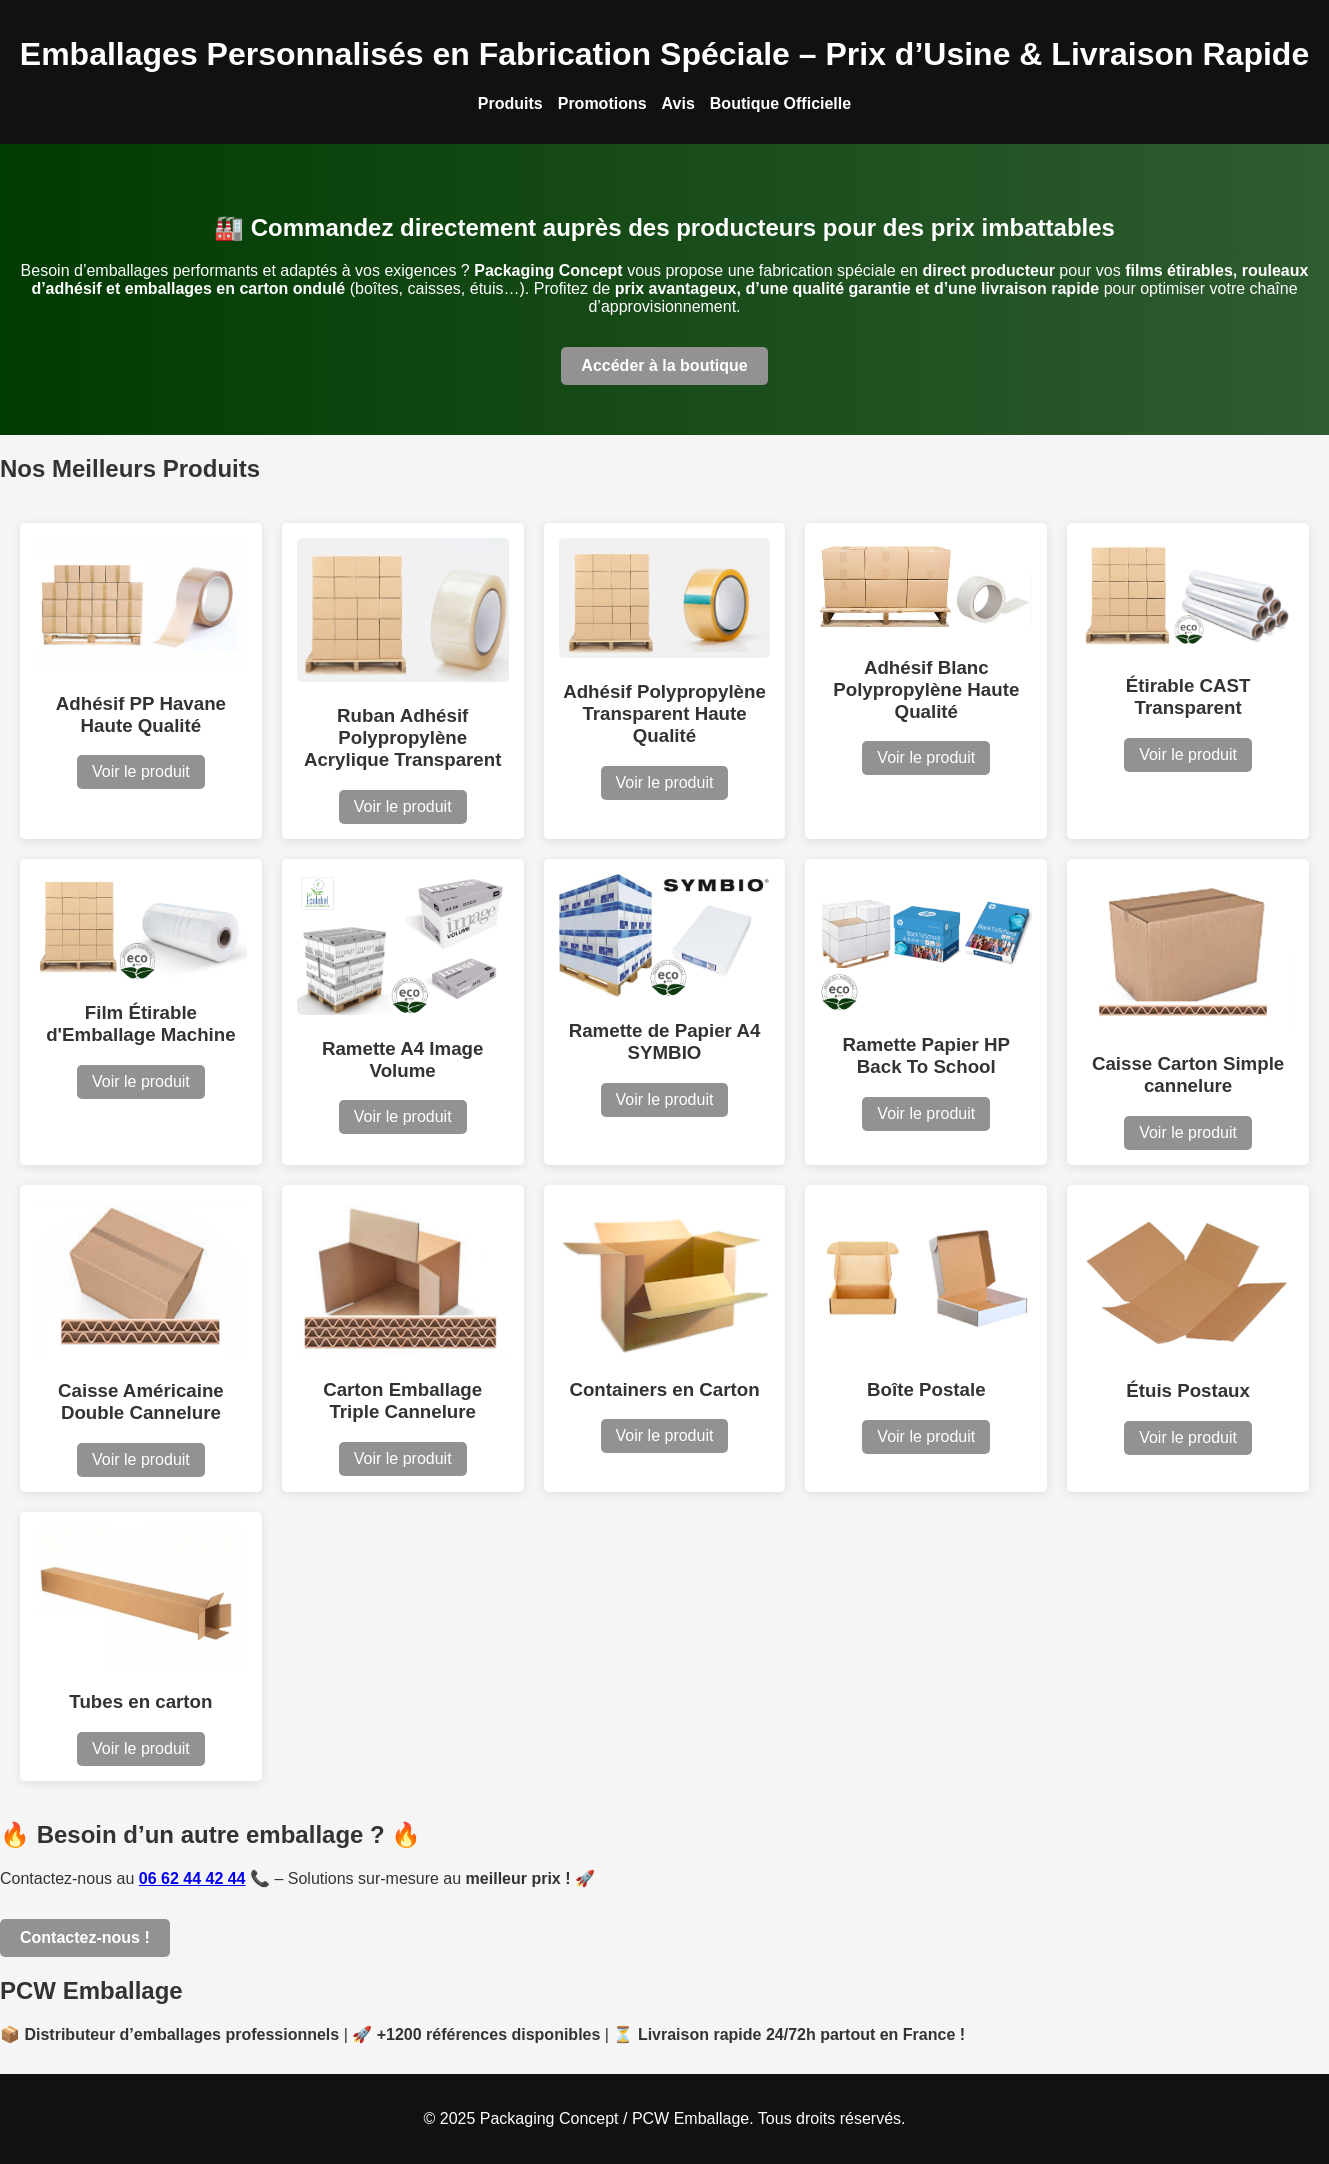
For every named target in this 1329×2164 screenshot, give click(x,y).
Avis (678, 103)
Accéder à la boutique (664, 365)
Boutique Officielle (780, 103)
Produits (510, 103)
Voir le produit (141, 771)
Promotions (602, 103)
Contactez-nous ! (85, 1937)
